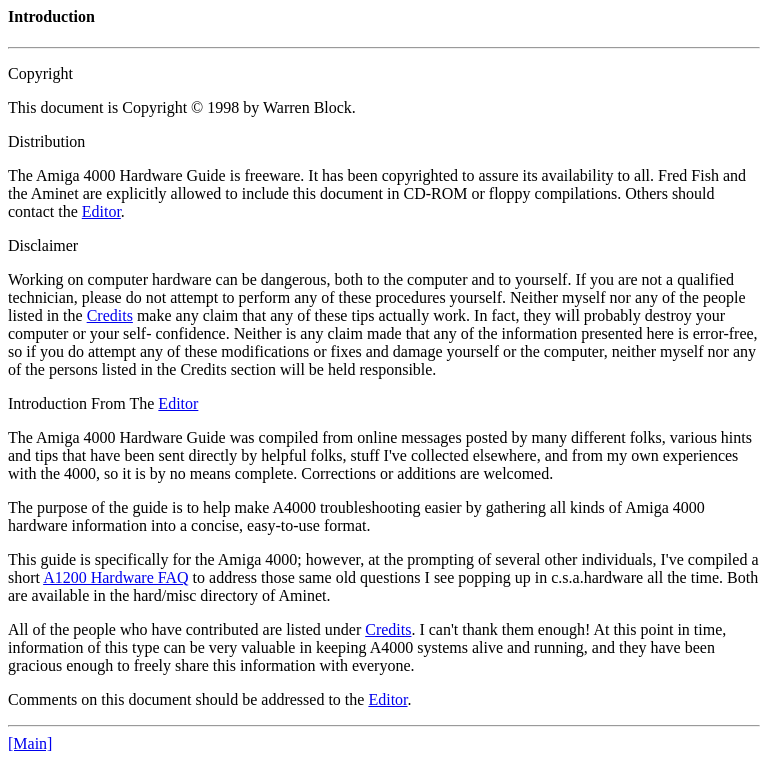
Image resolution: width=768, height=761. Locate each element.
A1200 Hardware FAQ (115, 577)
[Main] (30, 743)
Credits (110, 315)
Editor (101, 211)
